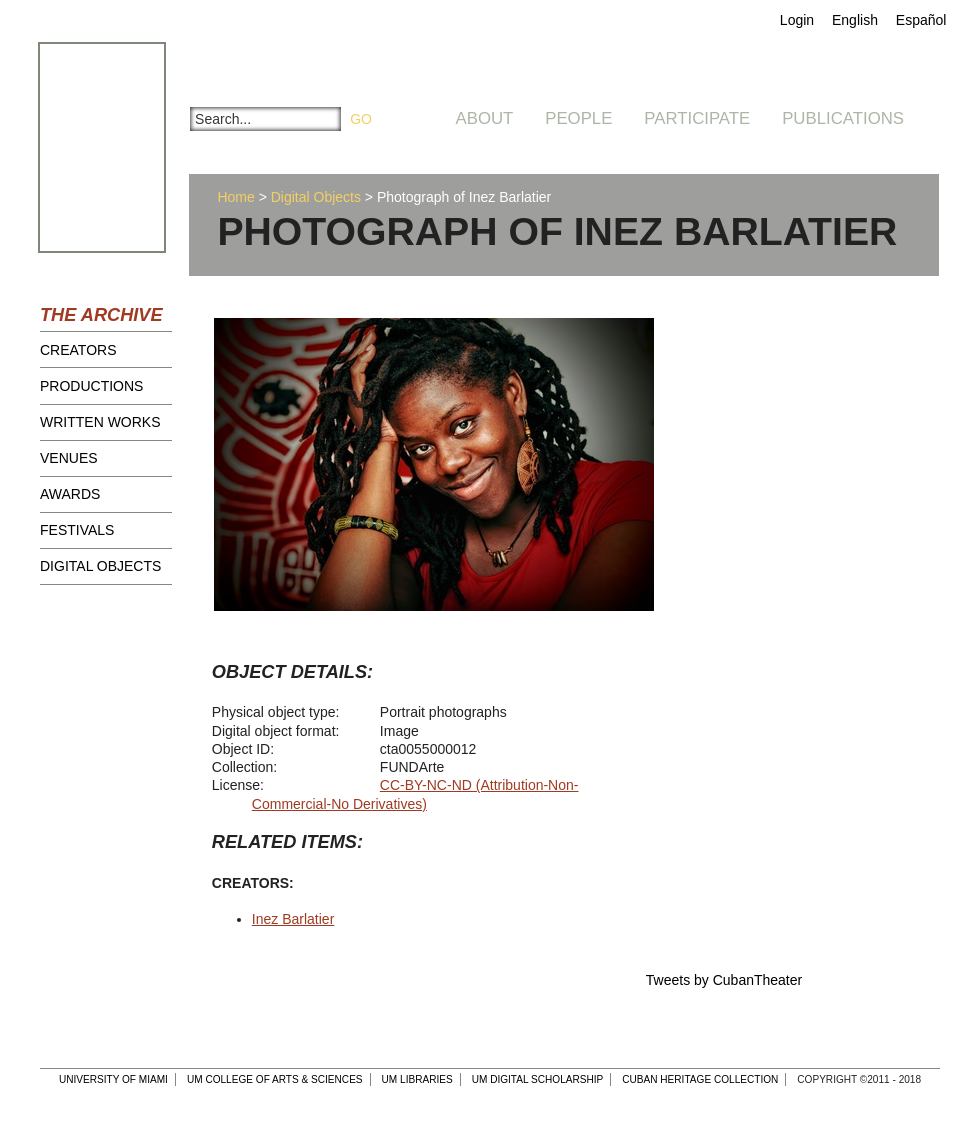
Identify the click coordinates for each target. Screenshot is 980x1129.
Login (797, 20)
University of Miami (113, 1079)
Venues (69, 458)
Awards (70, 494)
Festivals (77, 530)
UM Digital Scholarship (538, 1079)
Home (235, 197)
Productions (91, 386)
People (578, 118)
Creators (78, 350)
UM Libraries (417, 1079)
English (855, 20)
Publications (843, 118)
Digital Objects (100, 566)
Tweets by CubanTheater (724, 980)
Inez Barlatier (293, 919)
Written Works (100, 422)
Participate (697, 118)
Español (921, 20)
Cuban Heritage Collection (700, 1079)
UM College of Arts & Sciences (275, 1079)
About (485, 118)
